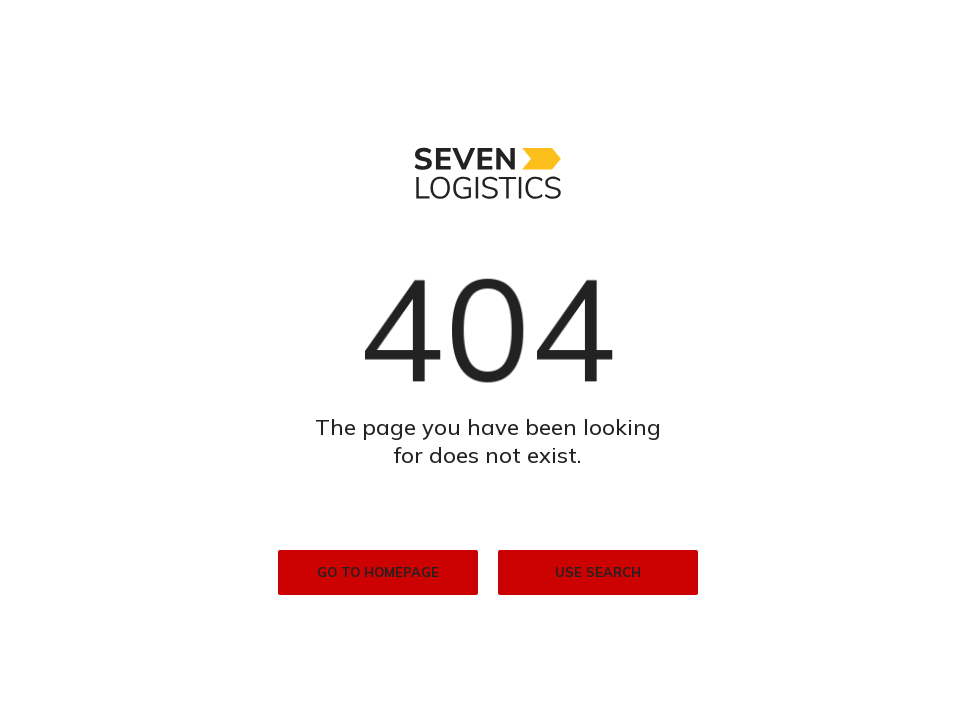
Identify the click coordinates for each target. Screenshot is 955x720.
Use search (598, 572)
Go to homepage (378, 572)
